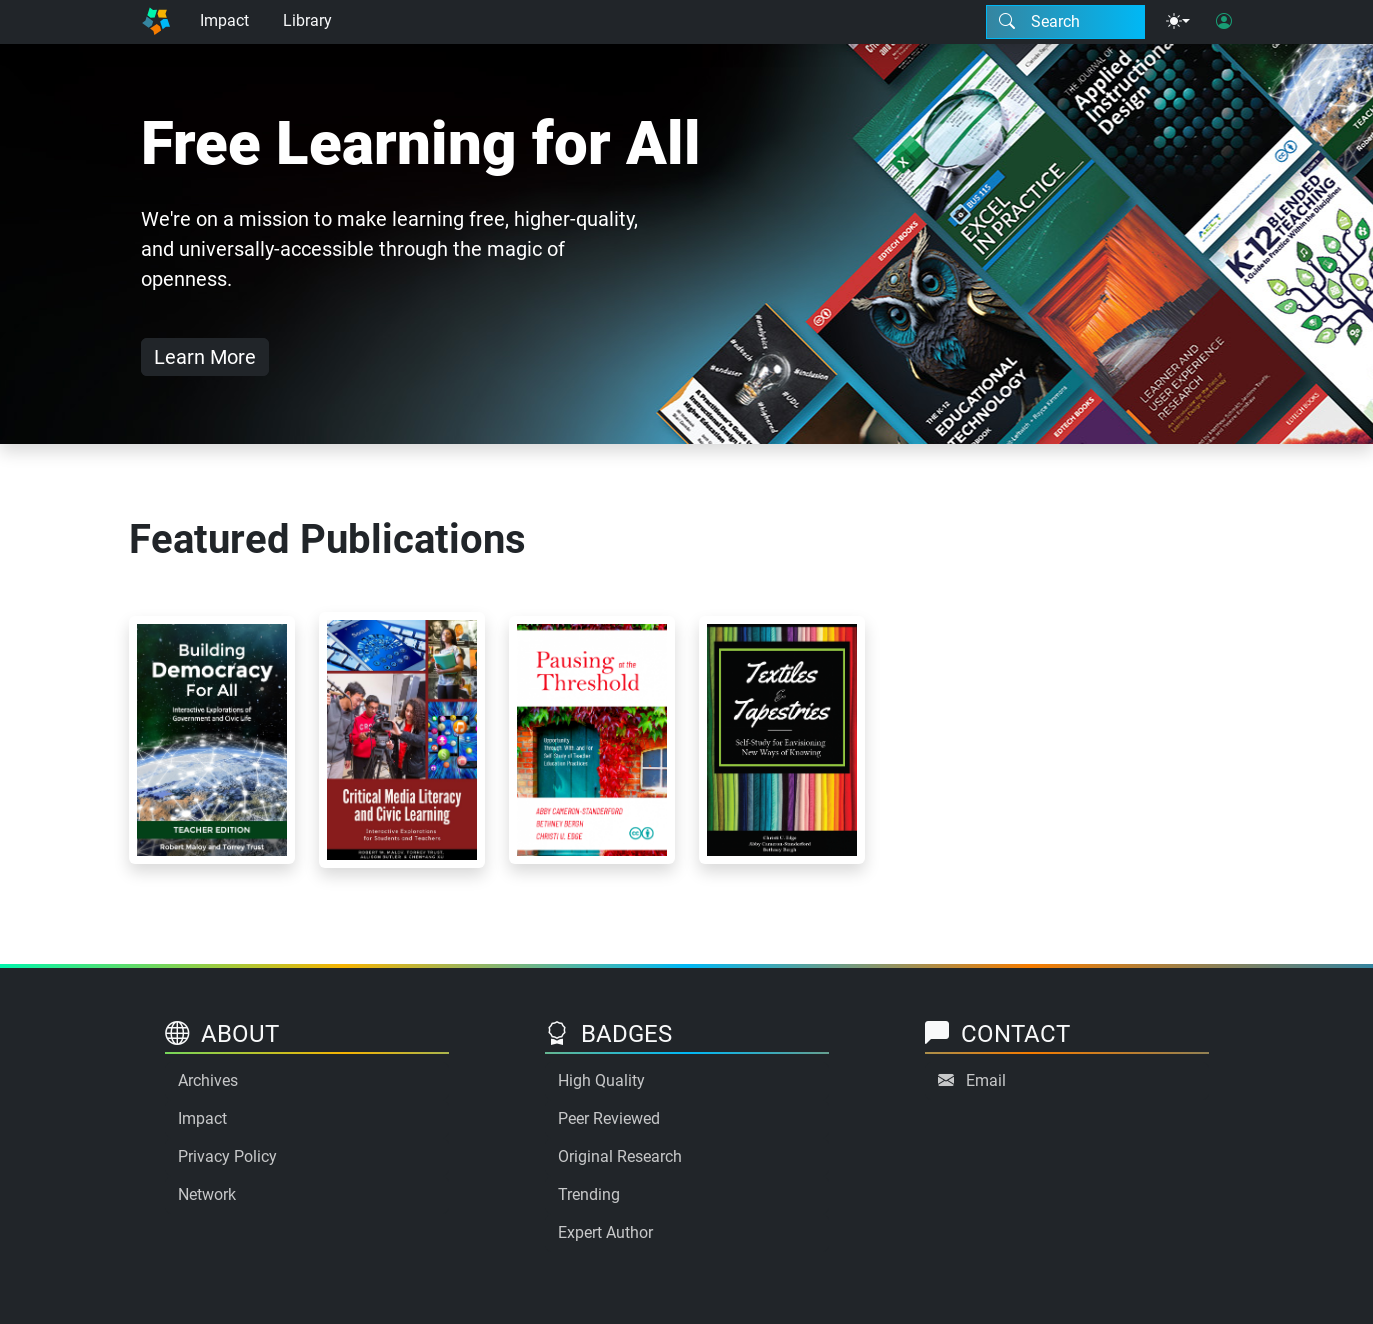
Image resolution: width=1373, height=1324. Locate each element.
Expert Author (605, 1232)
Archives (208, 1080)
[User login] (1224, 22)
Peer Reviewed (609, 1118)
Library (307, 20)
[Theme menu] (1178, 22)
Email (986, 1080)
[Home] (156, 22)
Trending (589, 1194)
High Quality (601, 1080)
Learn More (205, 357)
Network (207, 1194)
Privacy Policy (227, 1156)
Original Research (620, 1156)
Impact (224, 20)
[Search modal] (1065, 22)
